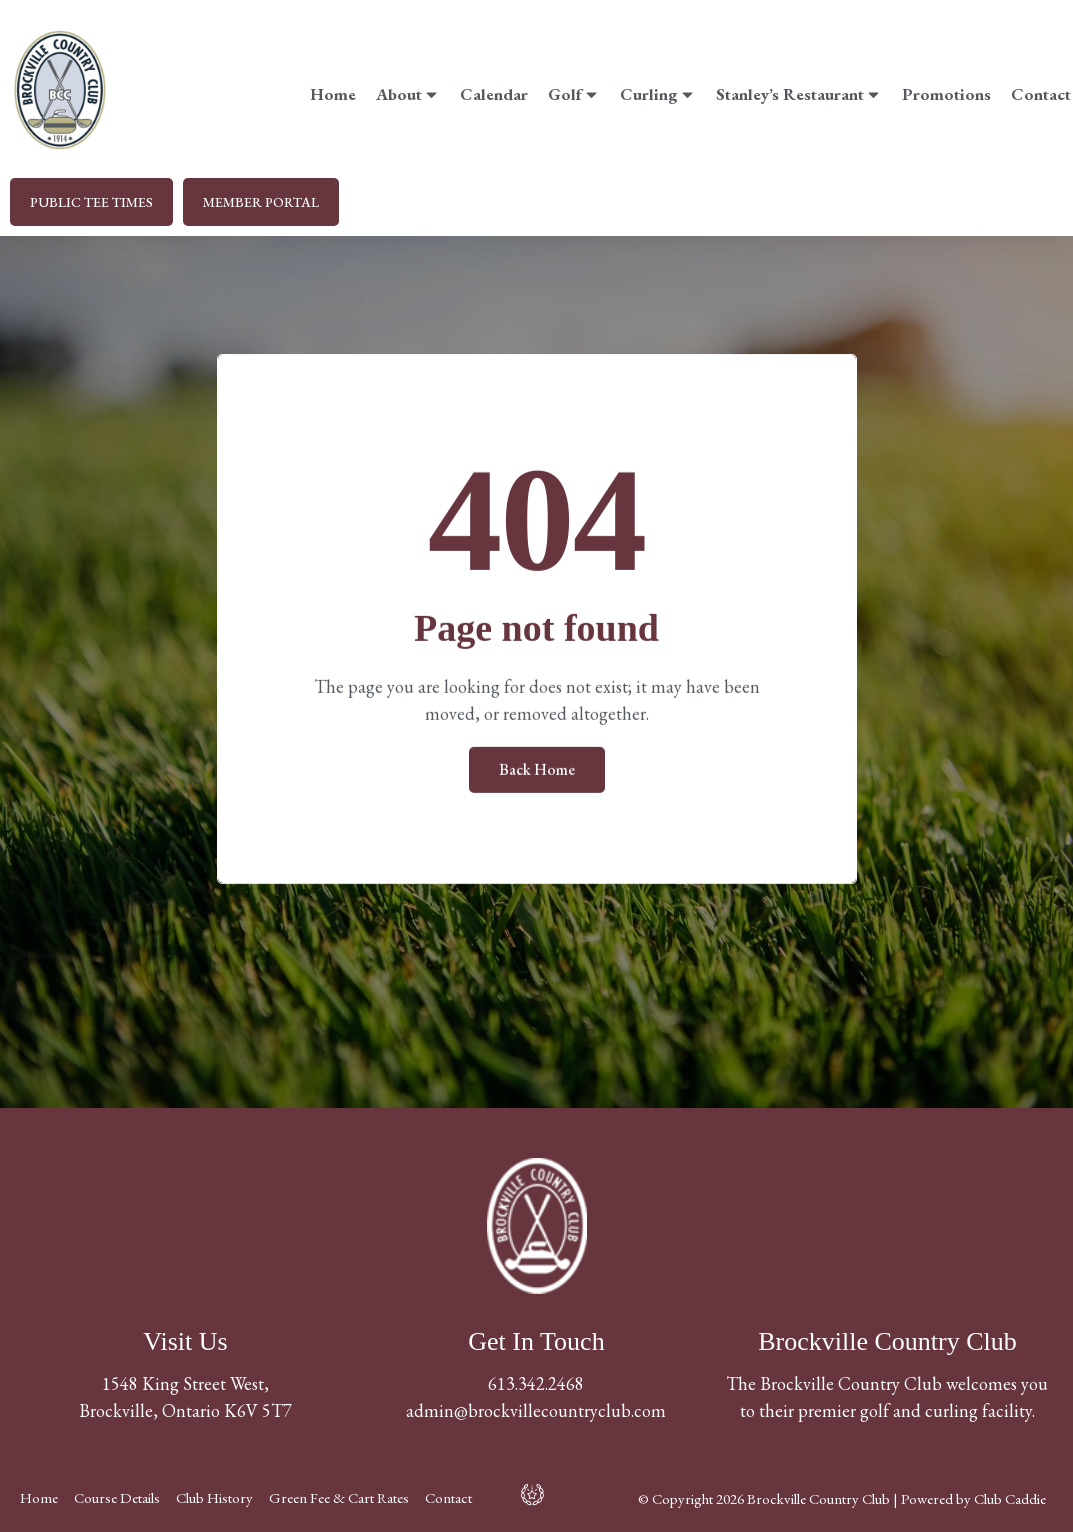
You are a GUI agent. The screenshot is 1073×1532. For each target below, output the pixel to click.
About (408, 94)
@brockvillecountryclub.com (560, 1410)
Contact (1041, 94)
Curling (658, 94)
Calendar (494, 94)
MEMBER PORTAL (261, 202)
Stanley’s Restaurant (799, 94)
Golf (574, 94)
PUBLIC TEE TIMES (91, 202)
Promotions (946, 94)
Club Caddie (1010, 1498)
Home (333, 94)
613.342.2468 (536, 1383)
